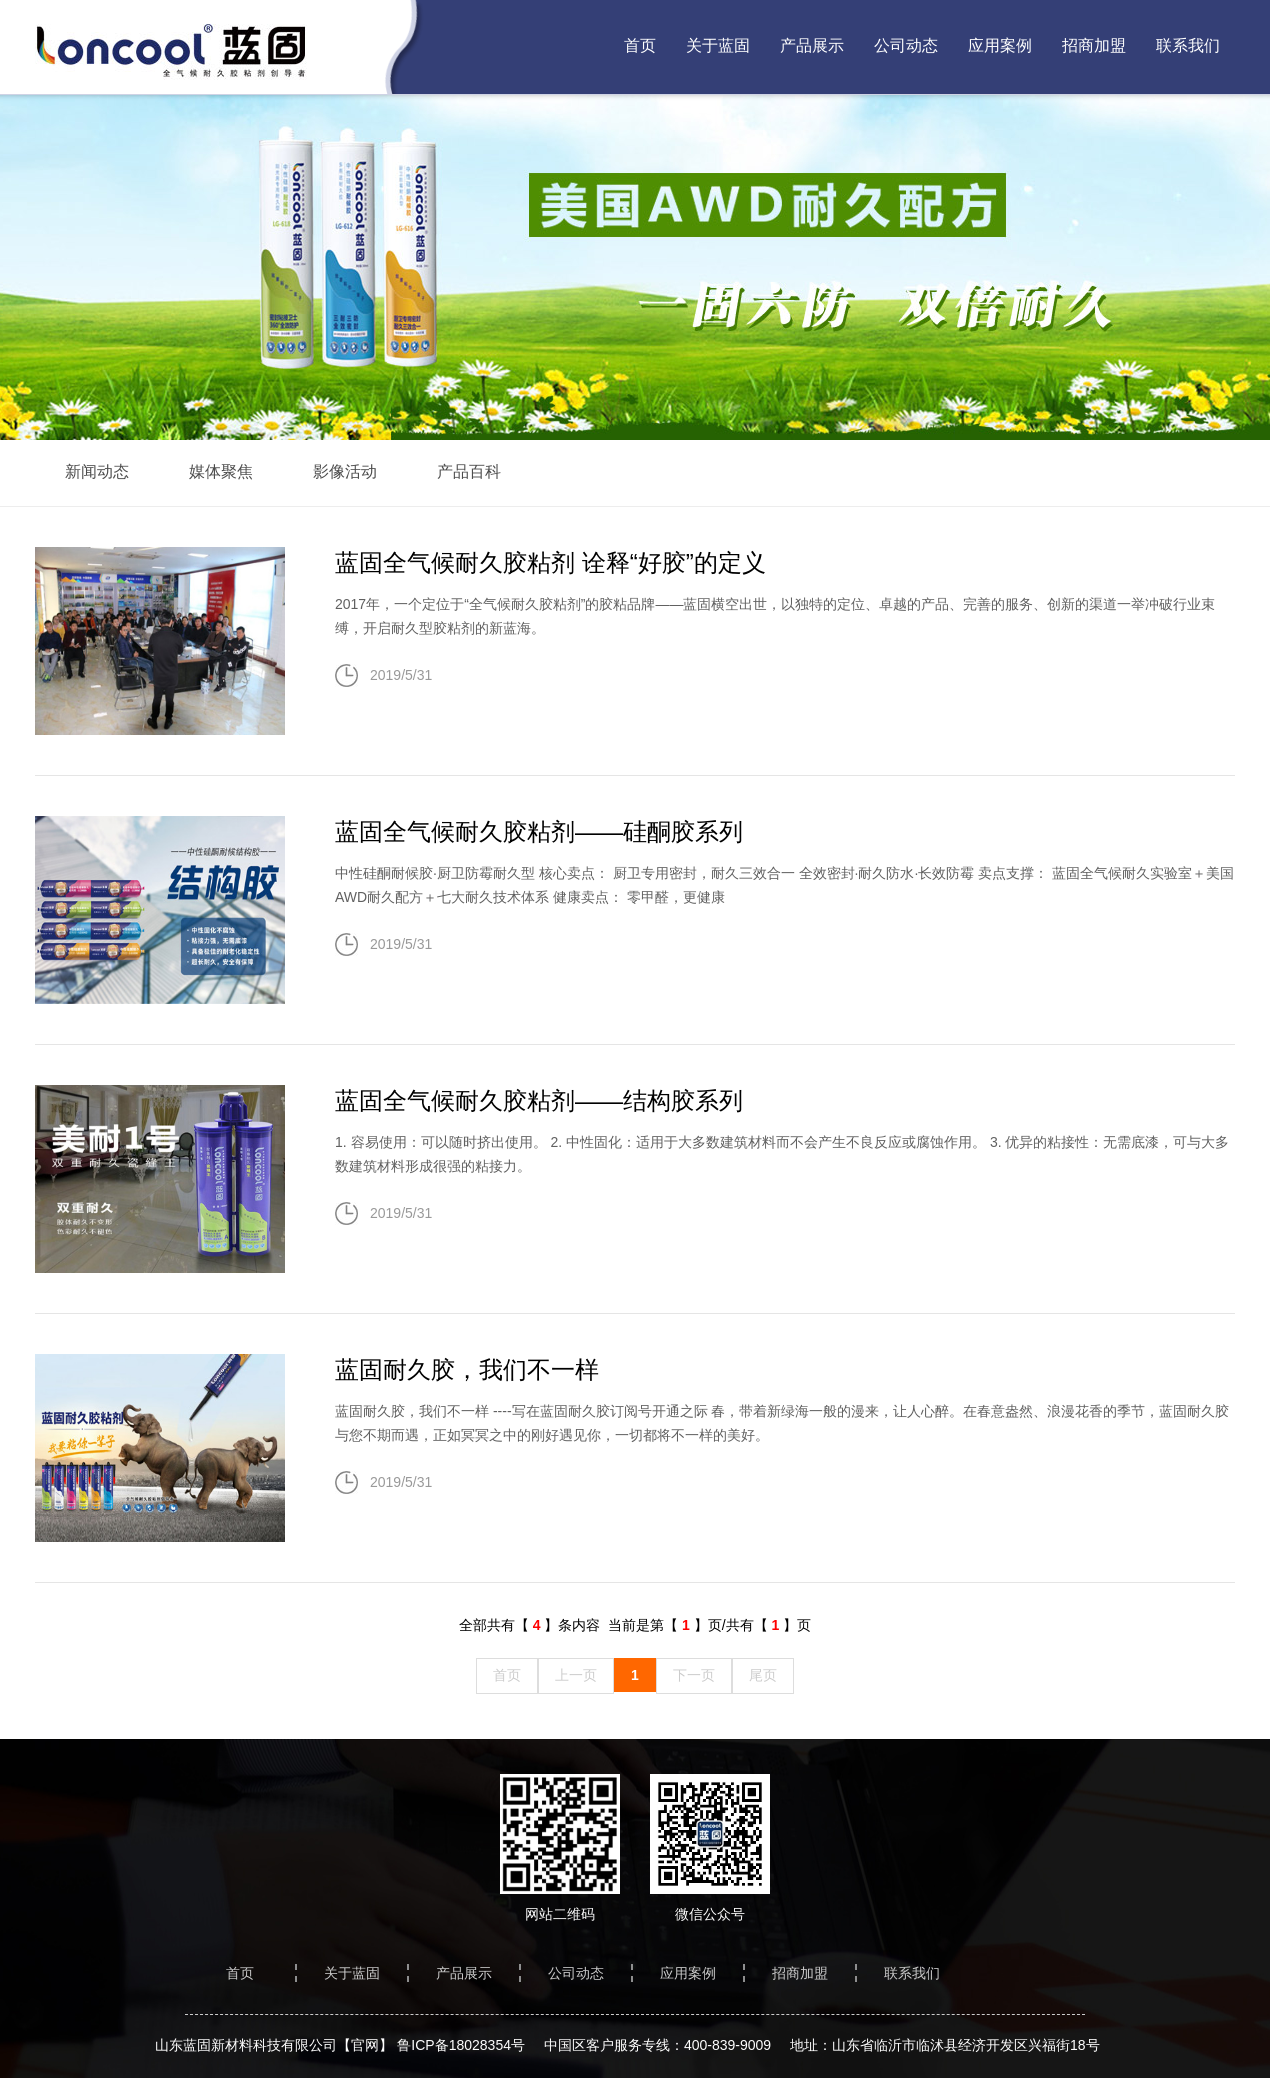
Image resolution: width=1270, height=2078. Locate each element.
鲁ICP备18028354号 (461, 2045)
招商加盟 (1094, 45)
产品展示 (812, 45)
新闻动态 (97, 471)
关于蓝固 (718, 45)
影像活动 (345, 471)
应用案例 (1000, 45)
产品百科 (469, 471)
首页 (640, 45)
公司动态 (906, 45)
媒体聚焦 (221, 471)
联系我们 (1188, 45)
